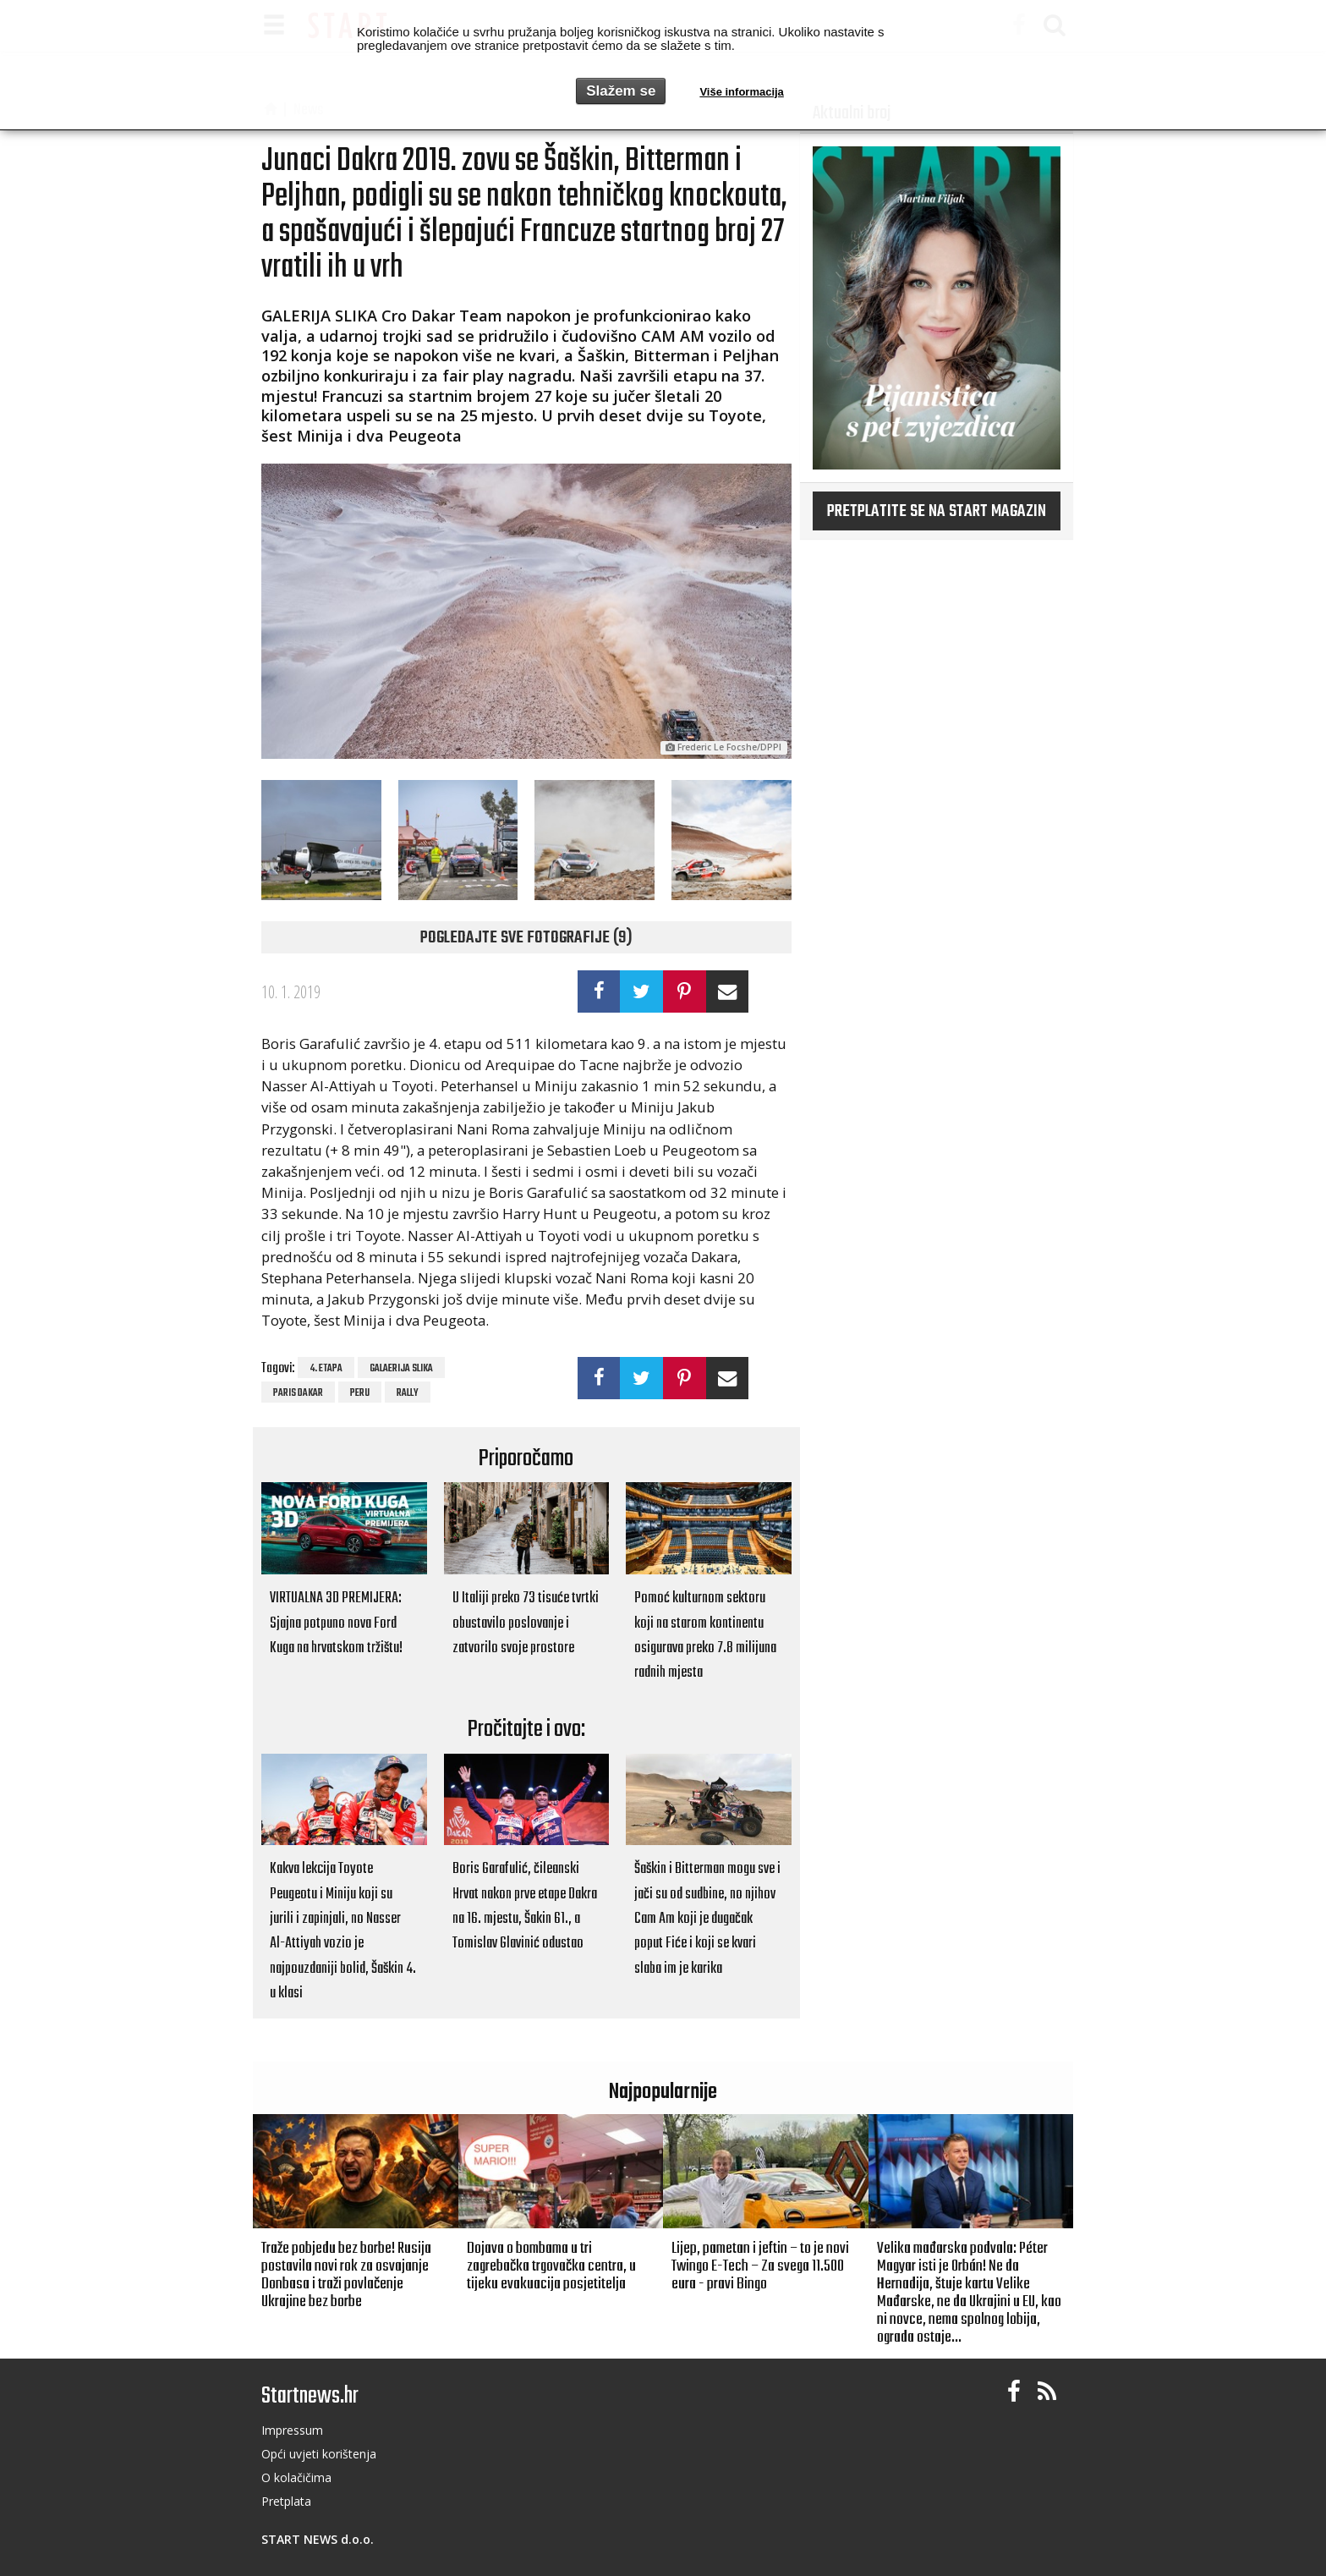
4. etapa (326, 1368)
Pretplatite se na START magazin (936, 511)
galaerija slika (401, 1368)
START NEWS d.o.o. (317, 2539)
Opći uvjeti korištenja (318, 2454)
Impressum (292, 2430)
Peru (360, 1393)
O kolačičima (296, 2477)
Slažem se (620, 91)
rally (408, 1393)
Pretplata (286, 2501)
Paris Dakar (298, 1393)
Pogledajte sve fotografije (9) (526, 938)
